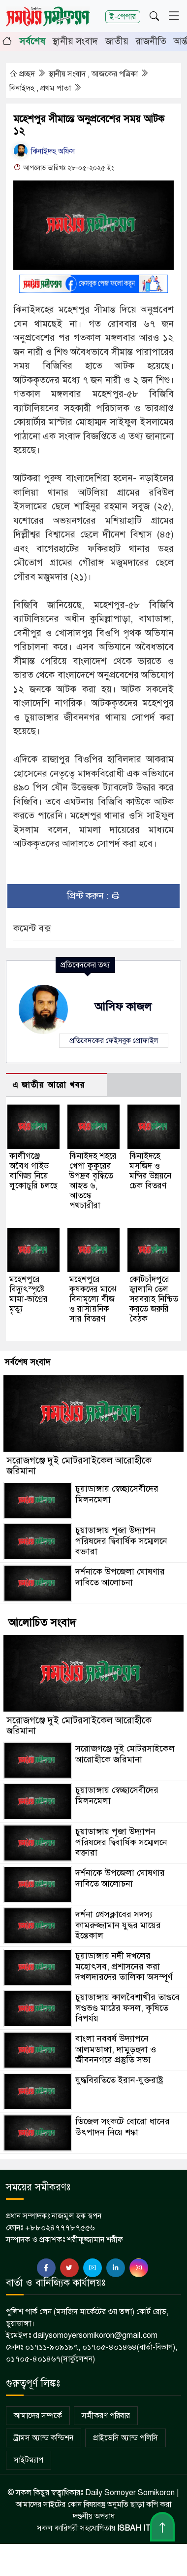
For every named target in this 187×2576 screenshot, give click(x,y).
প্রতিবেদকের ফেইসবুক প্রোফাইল (113, 1040)
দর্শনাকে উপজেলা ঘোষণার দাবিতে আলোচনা (120, 1577)
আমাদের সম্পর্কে (38, 2416)
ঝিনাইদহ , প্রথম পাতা (41, 88)
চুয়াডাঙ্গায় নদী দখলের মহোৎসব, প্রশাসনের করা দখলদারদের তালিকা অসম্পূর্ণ (124, 1966)
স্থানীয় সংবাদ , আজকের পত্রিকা (94, 74)
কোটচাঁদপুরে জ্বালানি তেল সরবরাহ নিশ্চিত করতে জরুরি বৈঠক (153, 1299)
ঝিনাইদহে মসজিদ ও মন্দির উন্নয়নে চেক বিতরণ (150, 1171)
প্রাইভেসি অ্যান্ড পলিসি (125, 2438)
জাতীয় (116, 41)
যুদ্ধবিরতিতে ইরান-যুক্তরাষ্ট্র (119, 2080)
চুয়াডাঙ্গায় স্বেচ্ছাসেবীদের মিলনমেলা (116, 1494)
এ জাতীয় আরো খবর (48, 1085)
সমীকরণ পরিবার (106, 2416)
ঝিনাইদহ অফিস (44, 151)
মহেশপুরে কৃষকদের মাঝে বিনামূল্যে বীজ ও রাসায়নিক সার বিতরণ (92, 1299)
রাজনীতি (151, 41)
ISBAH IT (134, 2528)
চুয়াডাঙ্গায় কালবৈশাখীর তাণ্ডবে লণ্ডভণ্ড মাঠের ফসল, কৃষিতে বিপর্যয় (127, 2008)
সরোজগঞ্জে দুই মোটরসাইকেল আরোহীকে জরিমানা (79, 1465)
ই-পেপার (123, 16)
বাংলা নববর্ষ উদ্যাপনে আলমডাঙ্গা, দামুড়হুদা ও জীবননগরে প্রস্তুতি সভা (115, 2049)
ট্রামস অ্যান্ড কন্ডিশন (43, 2438)
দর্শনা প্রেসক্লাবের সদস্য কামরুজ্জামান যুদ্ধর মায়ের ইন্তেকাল (118, 1925)
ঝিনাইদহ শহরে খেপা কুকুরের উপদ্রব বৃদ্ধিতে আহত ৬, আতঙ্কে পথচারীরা (93, 1181)
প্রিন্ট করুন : (94, 895)
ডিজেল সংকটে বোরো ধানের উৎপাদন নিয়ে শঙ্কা (122, 2127)
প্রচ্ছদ (23, 74)
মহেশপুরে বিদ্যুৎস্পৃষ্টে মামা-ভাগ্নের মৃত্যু (28, 1294)
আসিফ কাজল (123, 1007)
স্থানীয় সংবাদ (75, 41)
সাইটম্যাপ (28, 2460)
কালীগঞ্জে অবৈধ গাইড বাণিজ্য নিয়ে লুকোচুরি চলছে (33, 1171)
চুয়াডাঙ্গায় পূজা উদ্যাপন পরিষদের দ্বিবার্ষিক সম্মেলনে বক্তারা (121, 1541)
